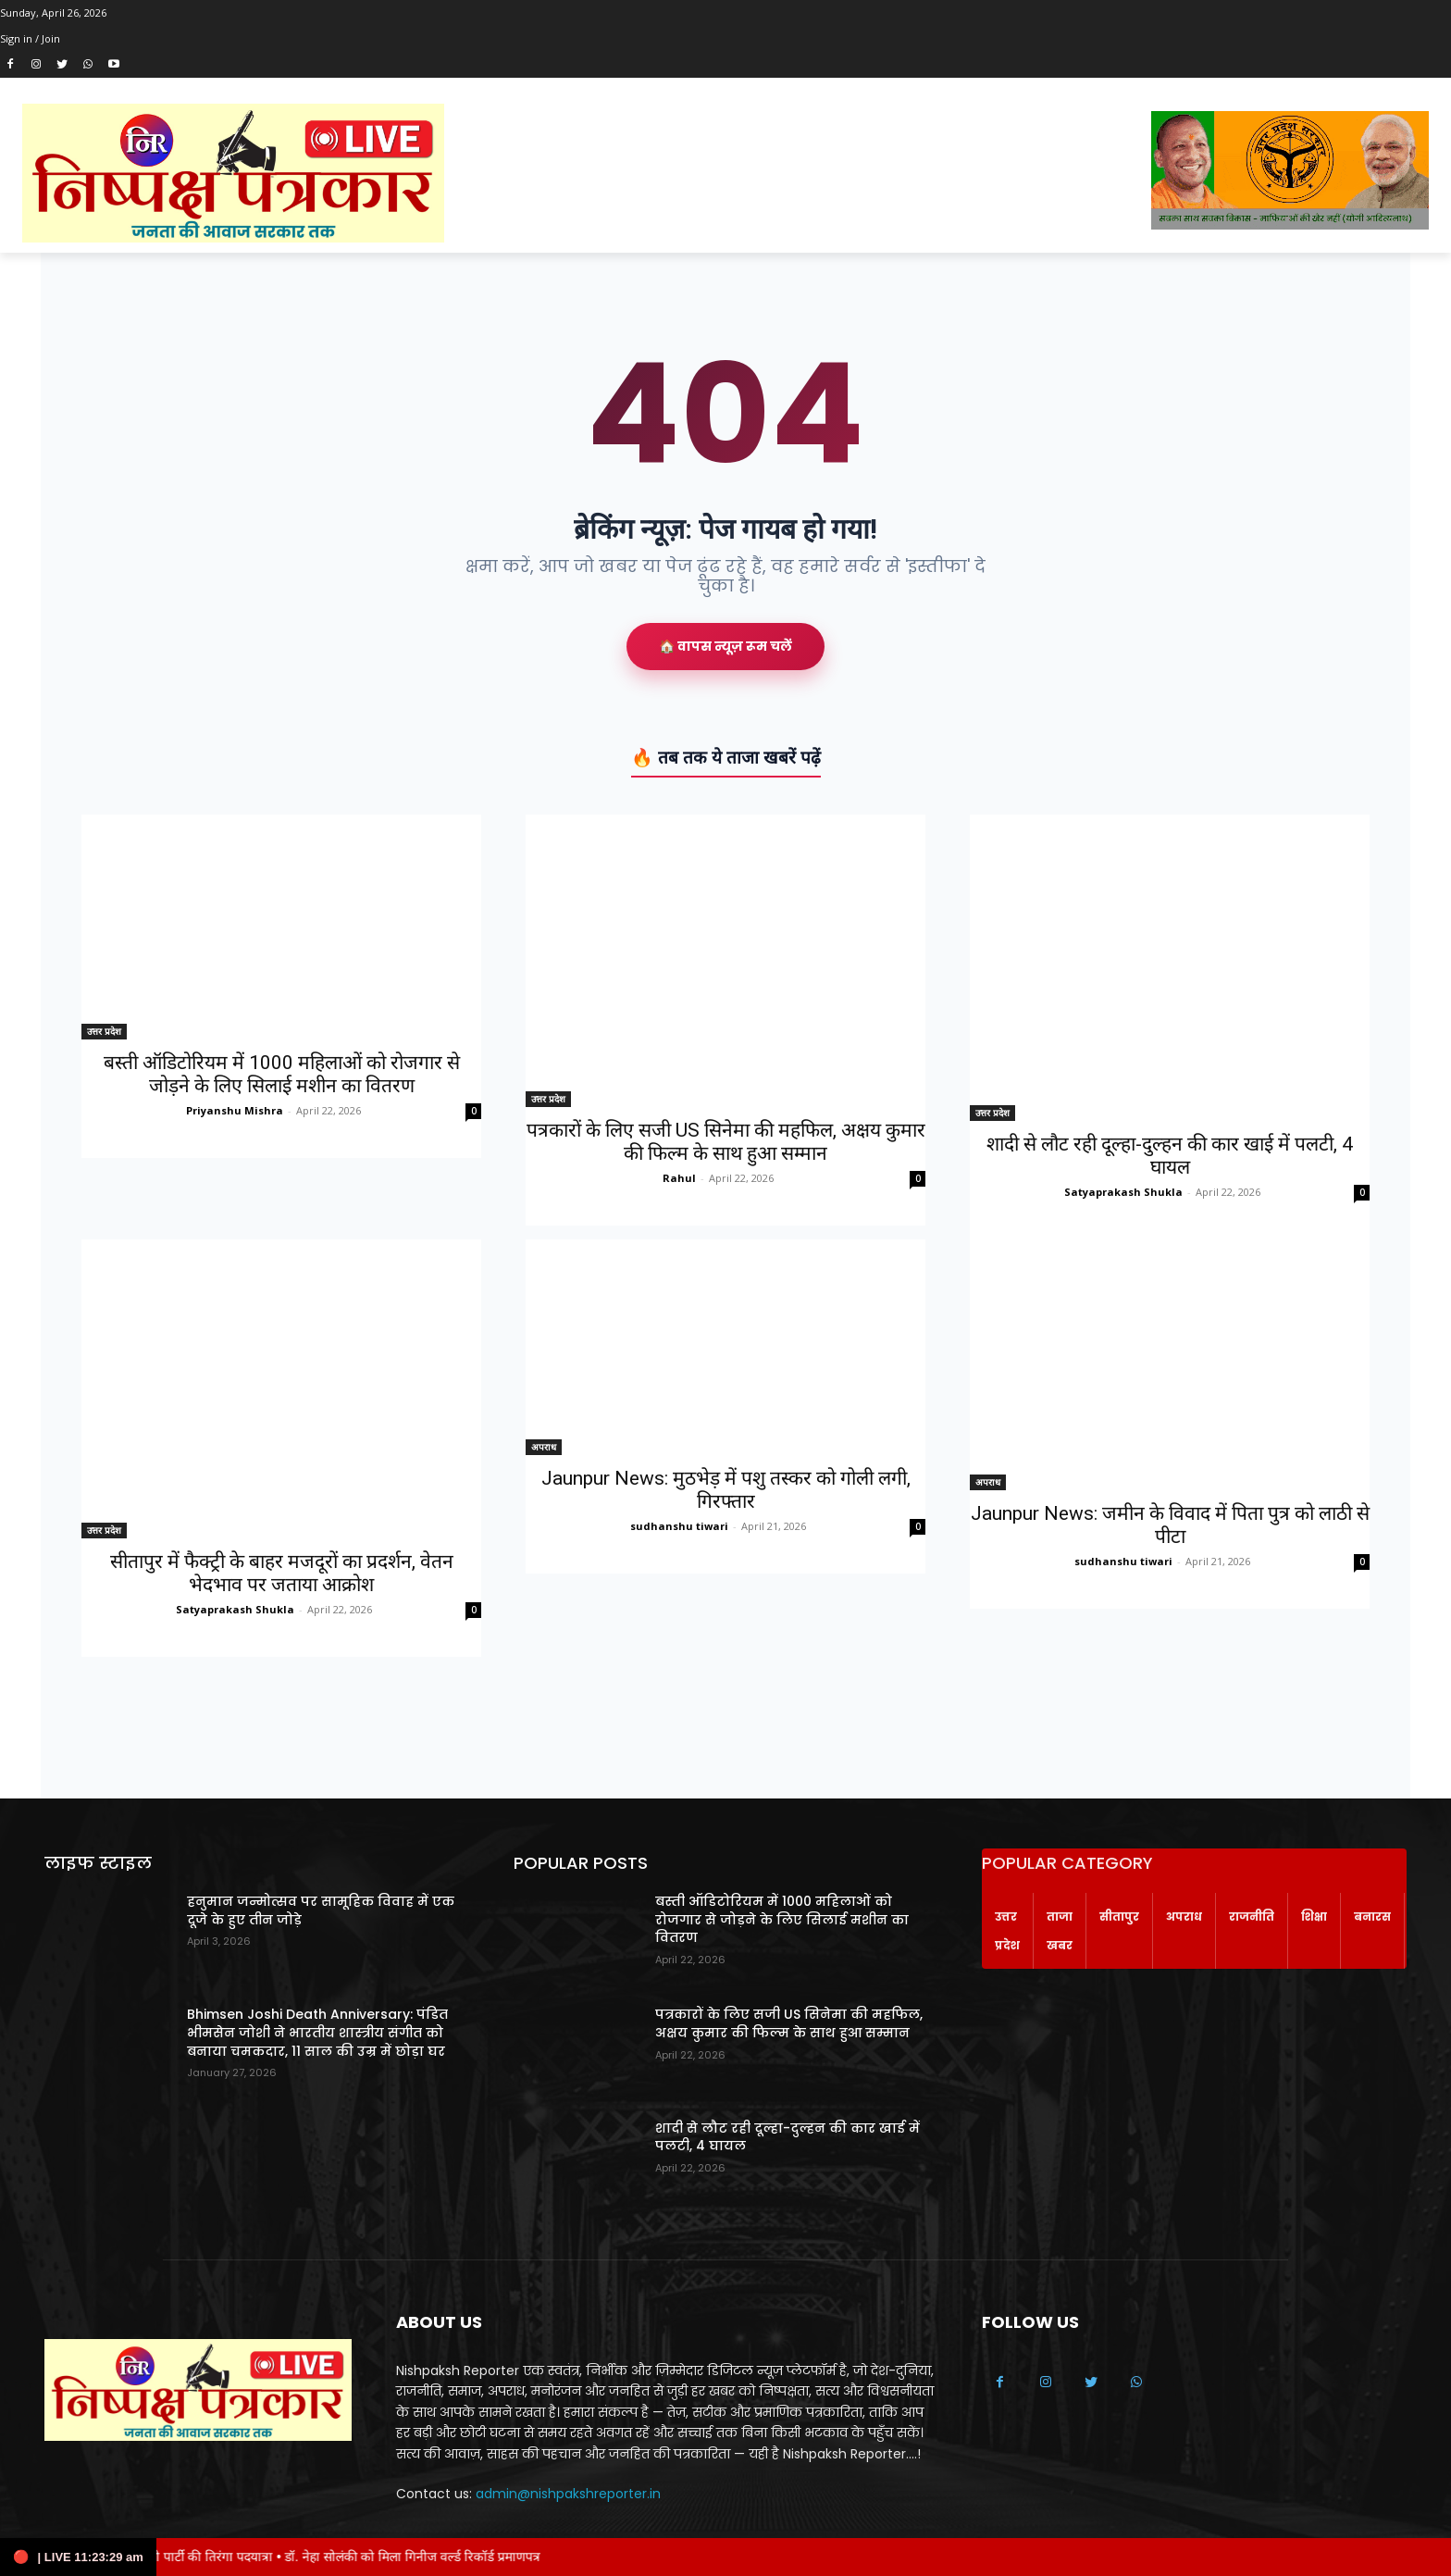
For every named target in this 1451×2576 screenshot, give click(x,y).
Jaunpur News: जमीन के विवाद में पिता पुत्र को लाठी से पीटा (1170, 1525)
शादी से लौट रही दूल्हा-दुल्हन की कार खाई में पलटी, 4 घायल (1169, 1155)
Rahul (679, 1178)
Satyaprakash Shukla (1123, 1192)
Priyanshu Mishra (234, 1110)
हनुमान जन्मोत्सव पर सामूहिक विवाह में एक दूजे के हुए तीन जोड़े (320, 1910)
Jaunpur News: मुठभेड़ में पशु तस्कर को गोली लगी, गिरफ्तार (726, 1489)
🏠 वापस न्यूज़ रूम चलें (725, 646)
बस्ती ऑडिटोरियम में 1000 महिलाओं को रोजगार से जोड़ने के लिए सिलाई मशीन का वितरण (282, 1074)
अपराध (543, 1446)
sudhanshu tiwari (679, 1526)
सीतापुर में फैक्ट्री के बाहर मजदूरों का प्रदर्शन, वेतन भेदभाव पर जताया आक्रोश (281, 1573)
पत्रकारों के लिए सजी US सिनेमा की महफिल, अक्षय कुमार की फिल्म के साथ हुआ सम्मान (726, 1141)
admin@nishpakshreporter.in (568, 2493)
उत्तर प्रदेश (104, 1031)
